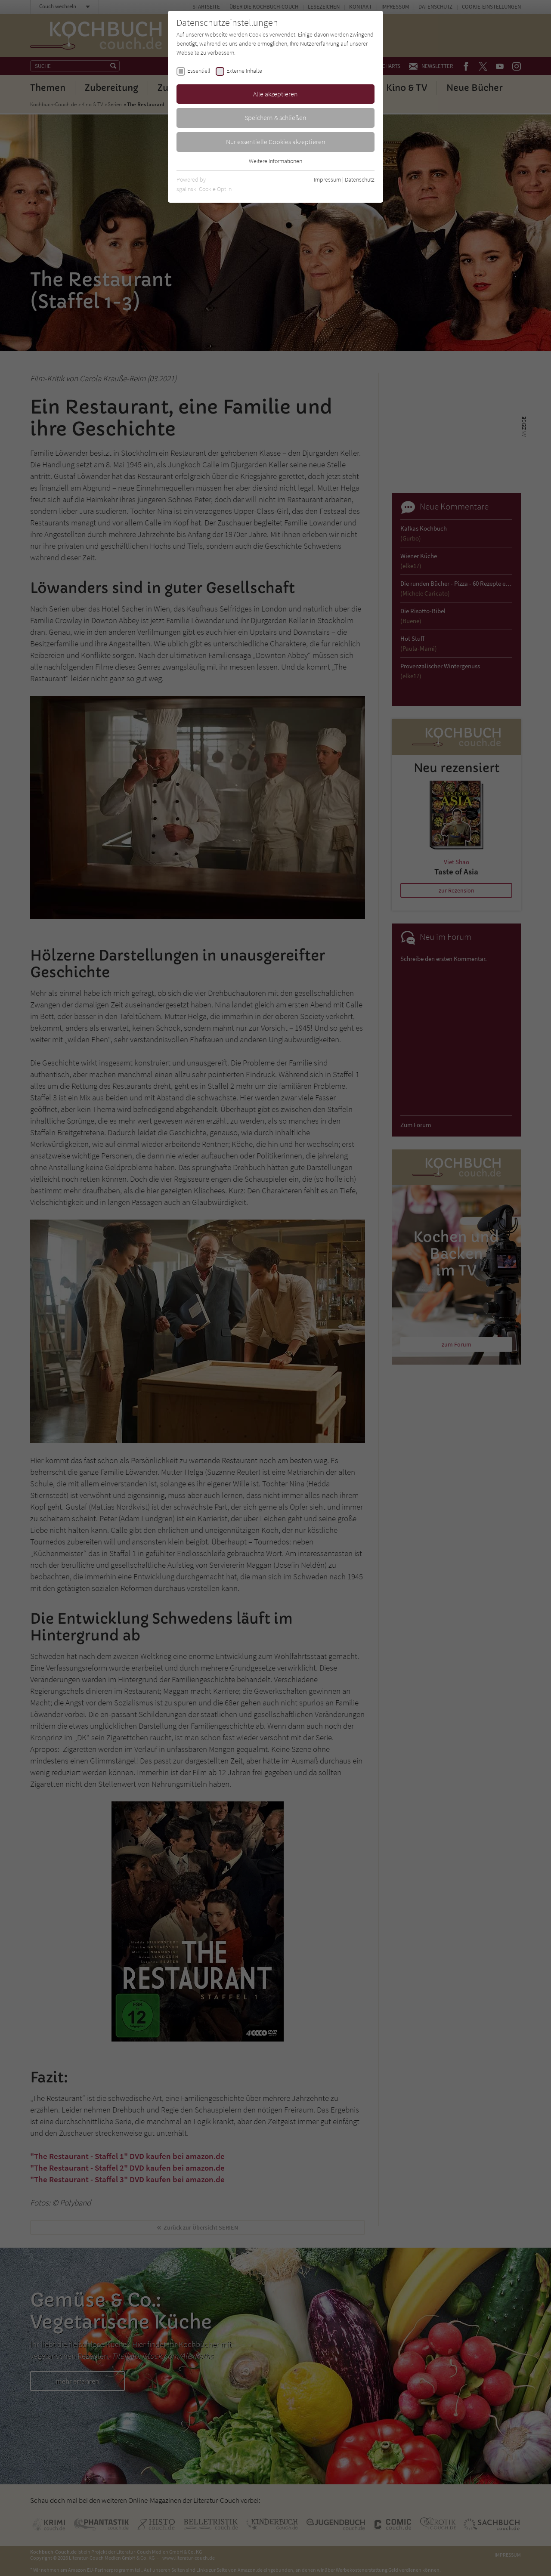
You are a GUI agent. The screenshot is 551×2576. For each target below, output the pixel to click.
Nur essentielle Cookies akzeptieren (275, 141)
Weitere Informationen (275, 161)
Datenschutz (360, 179)
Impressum (327, 179)
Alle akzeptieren (275, 94)
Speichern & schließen (275, 117)
